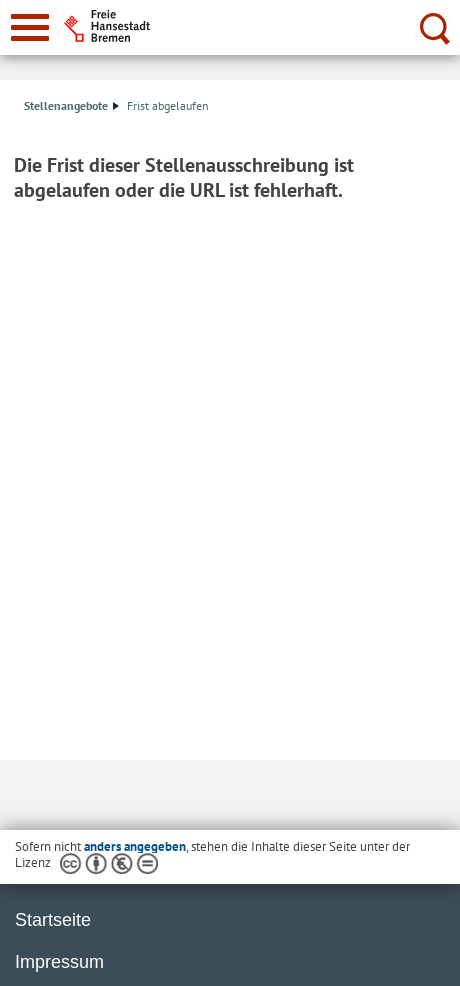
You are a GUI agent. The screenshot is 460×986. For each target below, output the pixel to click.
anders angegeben (135, 846)
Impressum (59, 962)
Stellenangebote (71, 105)
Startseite (53, 920)
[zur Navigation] (30, 27)
